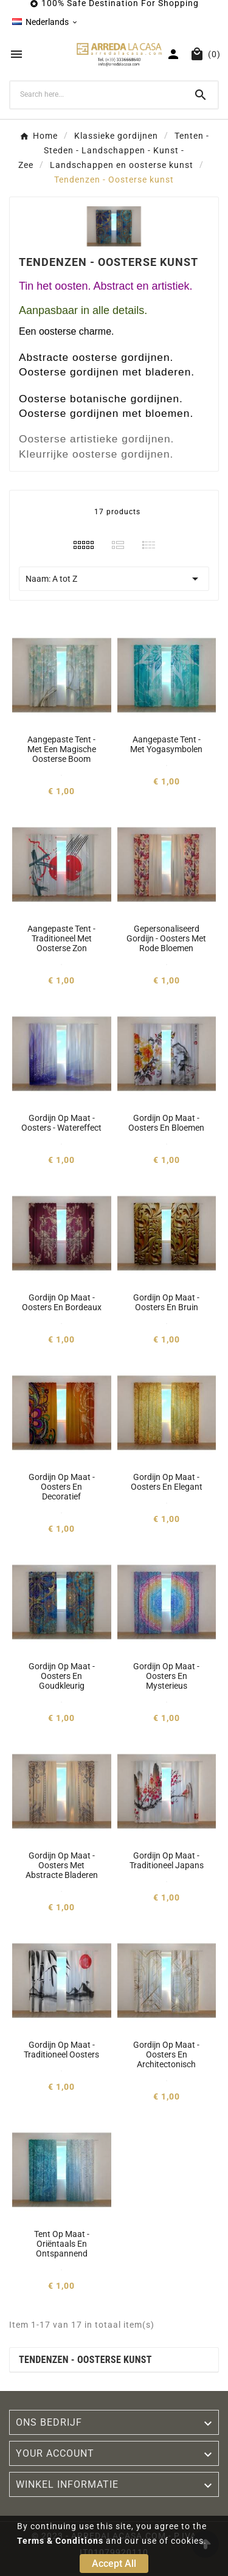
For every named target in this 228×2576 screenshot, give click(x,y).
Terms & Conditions (60, 2541)
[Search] (97, 94)
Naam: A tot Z (114, 578)
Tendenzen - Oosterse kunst (85, 2359)
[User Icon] (173, 54)
